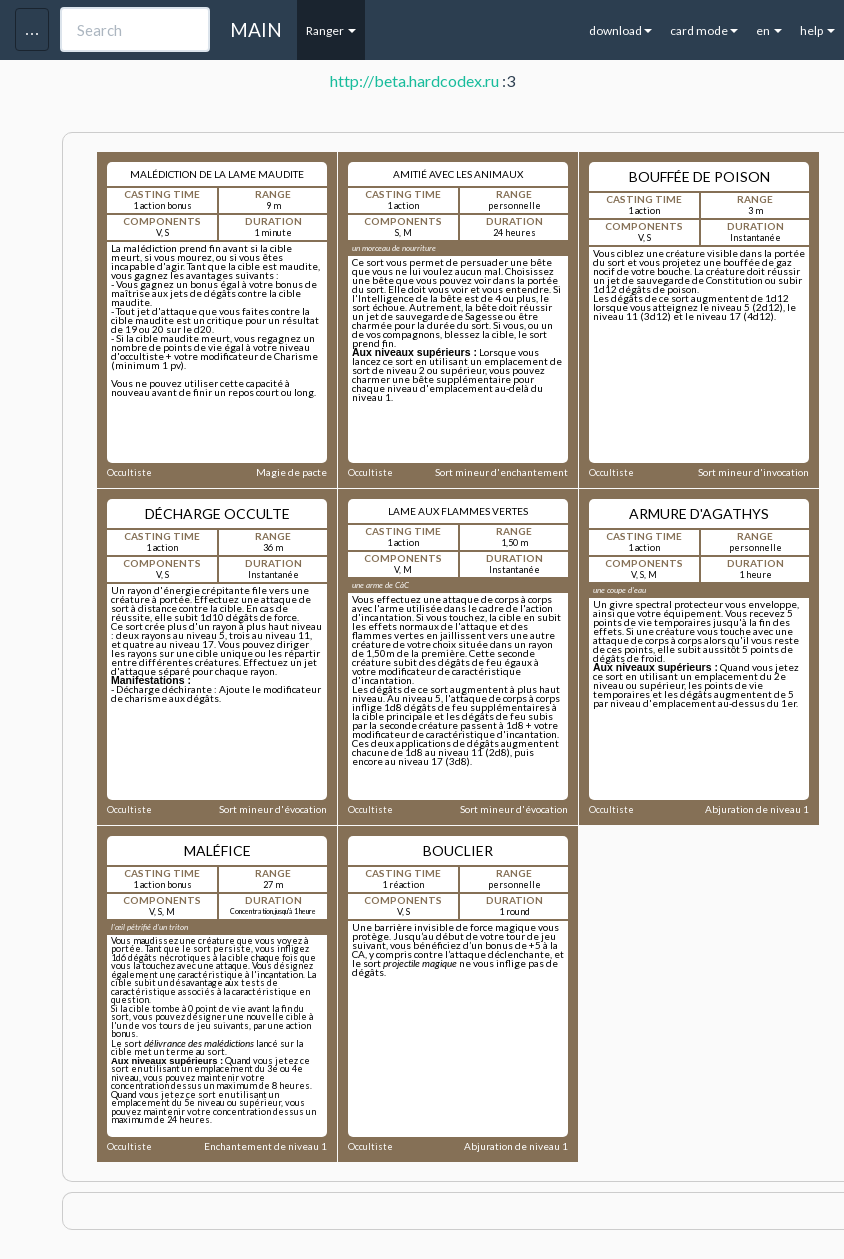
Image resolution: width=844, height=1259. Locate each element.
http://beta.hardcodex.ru (414, 80)
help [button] (817, 30)
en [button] (769, 30)
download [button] (620, 30)
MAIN (256, 29)
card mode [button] (704, 30)
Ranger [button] (331, 30)
